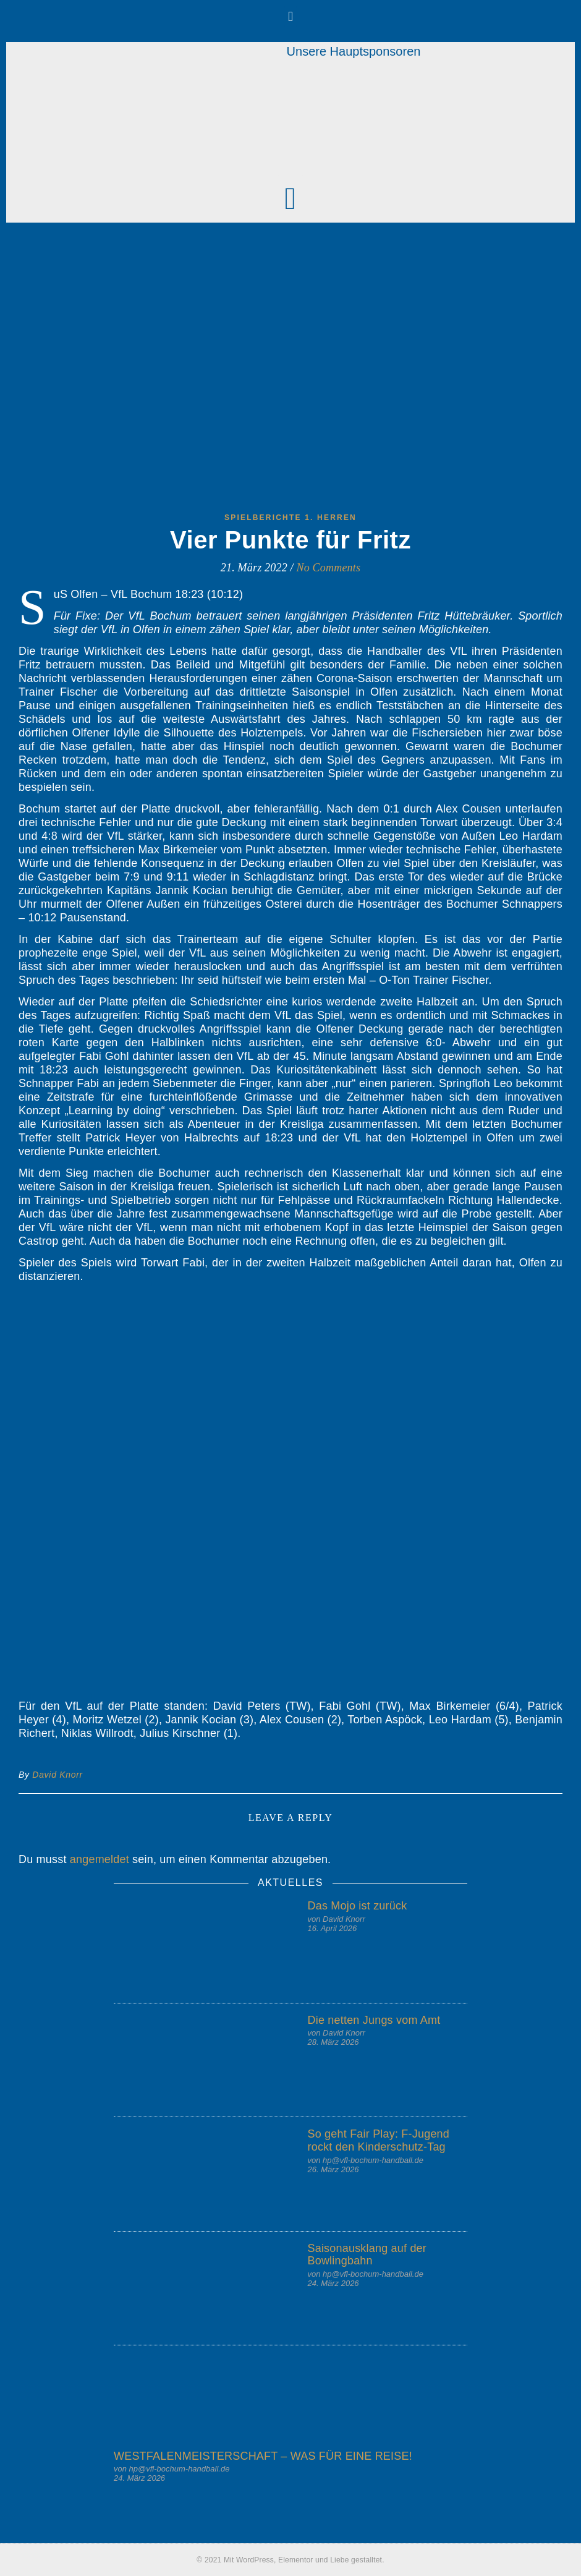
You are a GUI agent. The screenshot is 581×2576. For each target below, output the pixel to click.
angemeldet (99, 1859)
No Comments (329, 567)
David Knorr (57, 1775)
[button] (290, 16)
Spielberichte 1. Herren (290, 517)
